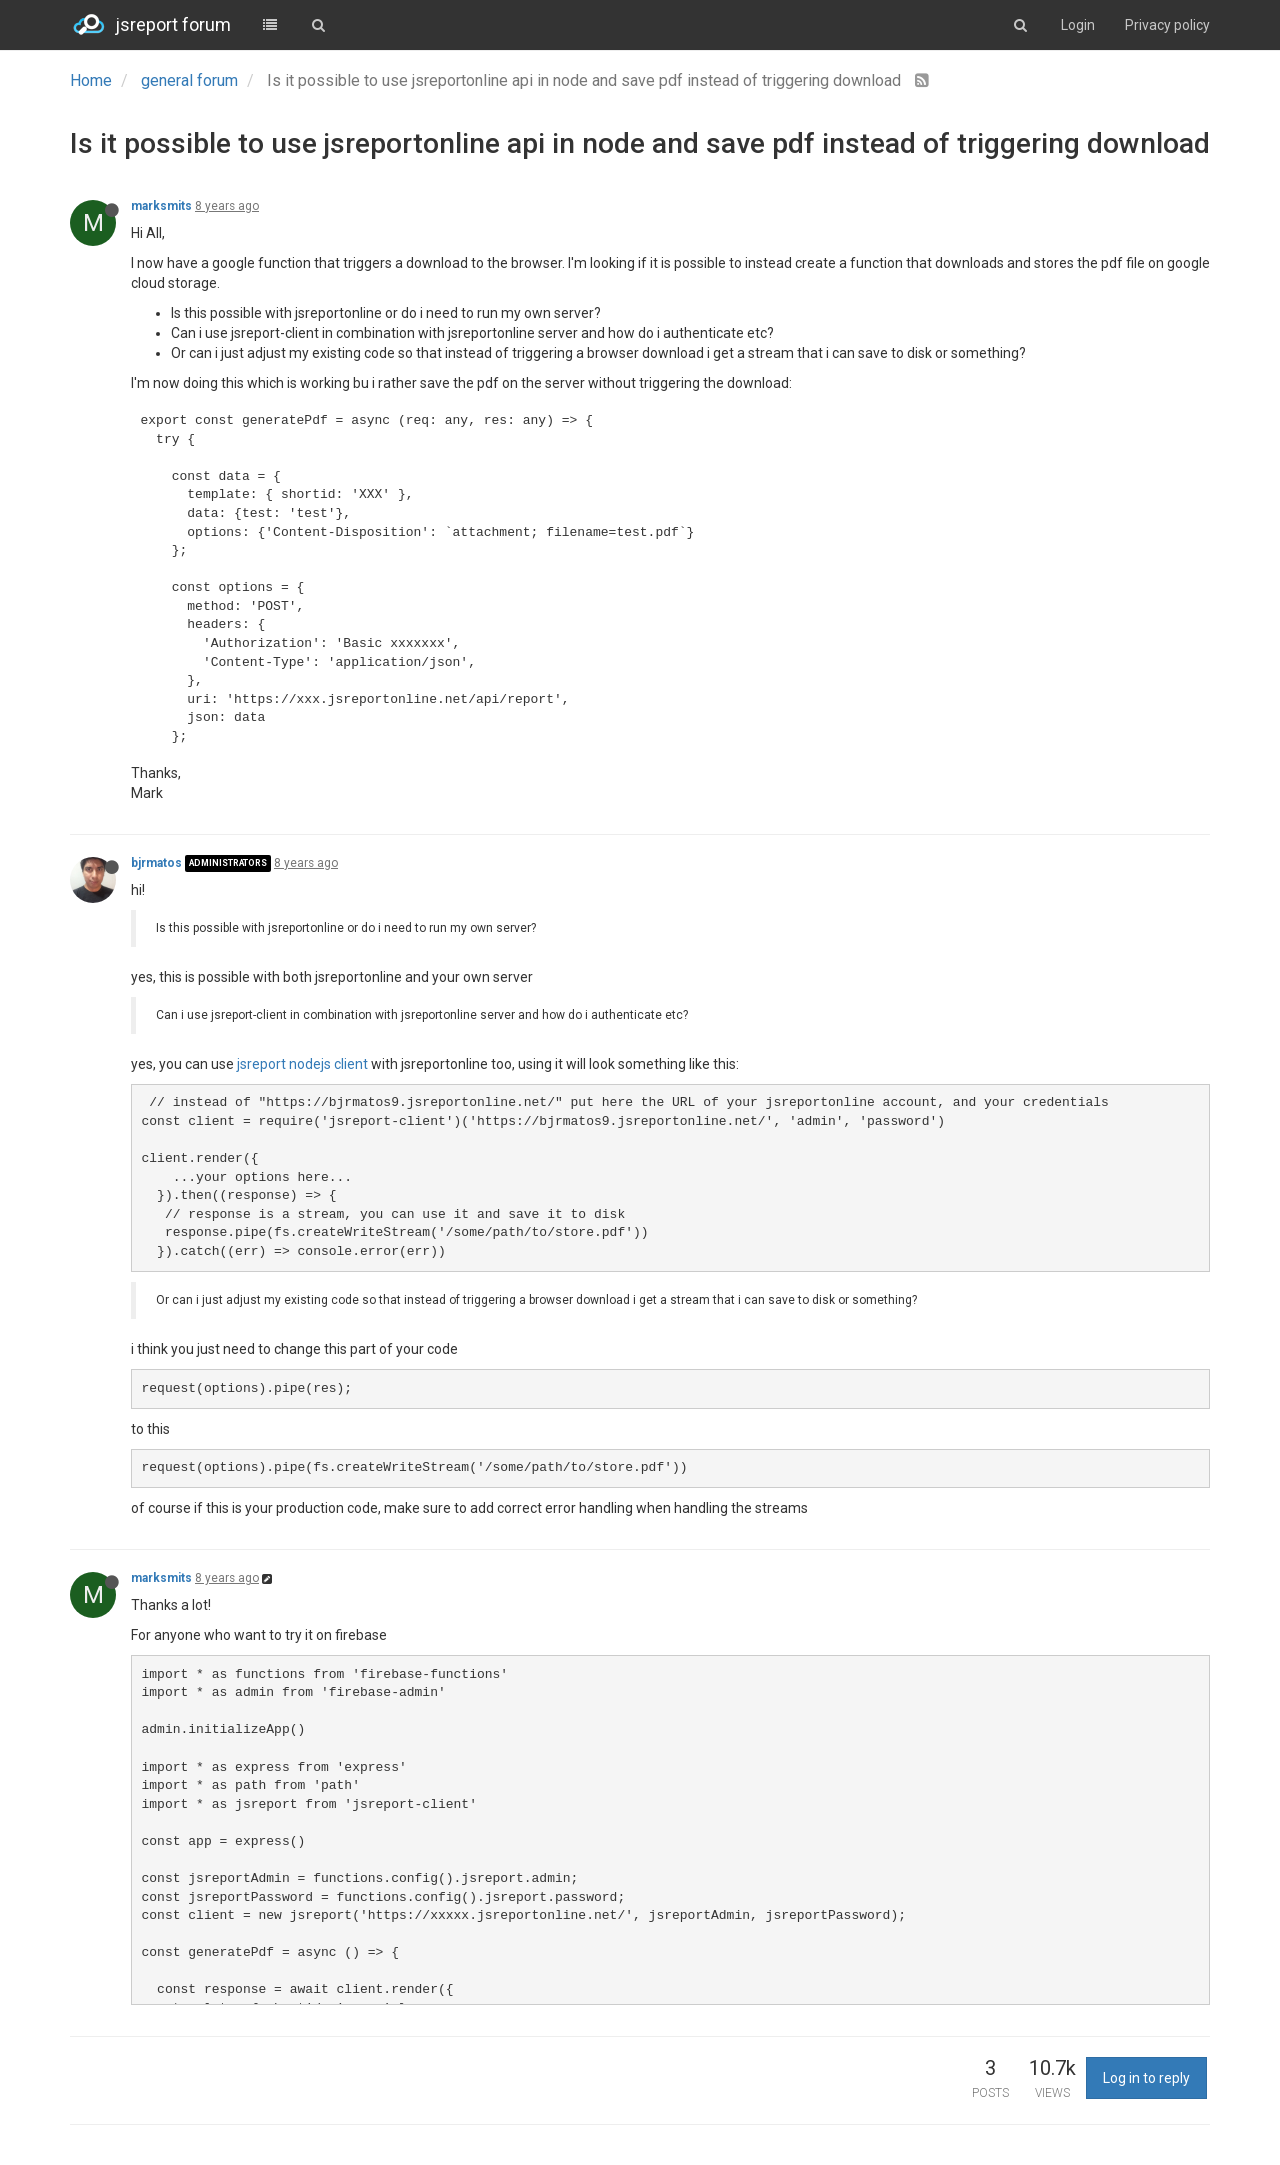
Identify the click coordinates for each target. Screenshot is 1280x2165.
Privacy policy (1167, 25)
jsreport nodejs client (302, 1064)
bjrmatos (156, 863)
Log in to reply (1146, 2078)
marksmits (161, 206)
